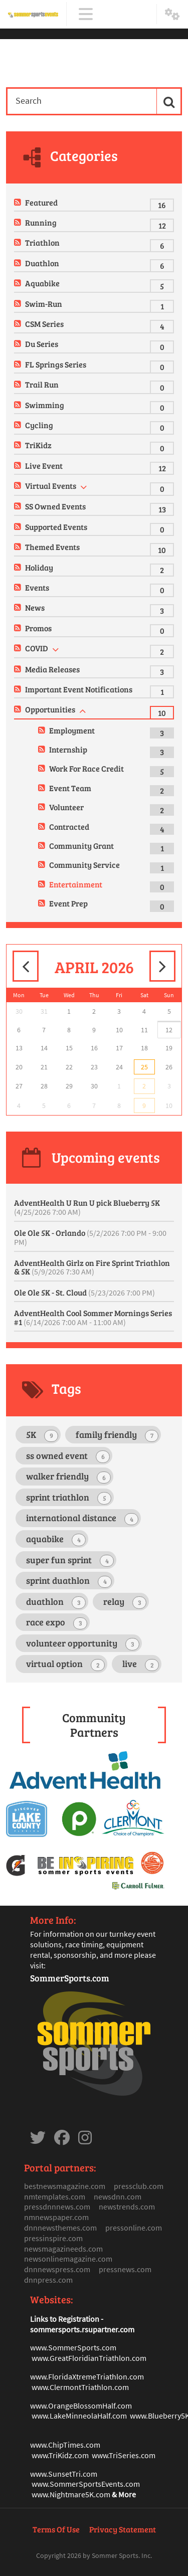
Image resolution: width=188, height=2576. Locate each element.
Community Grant (81, 845)
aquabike (56, 1539)
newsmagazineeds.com (63, 2249)
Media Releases (52, 669)
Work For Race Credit (86, 768)
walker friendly (68, 1477)
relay (124, 1602)
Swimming (44, 405)
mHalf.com (114, 2406)
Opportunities (50, 709)
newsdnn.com (117, 2196)
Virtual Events (50, 485)
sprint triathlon (68, 1498)
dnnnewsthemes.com (60, 2228)
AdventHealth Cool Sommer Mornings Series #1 (93, 1317)
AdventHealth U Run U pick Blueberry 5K (87, 1207)
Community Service (84, 864)
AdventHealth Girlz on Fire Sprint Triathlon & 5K (92, 1267)
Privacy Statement (122, 2529)
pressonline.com (133, 2228)
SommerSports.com (69, 1978)
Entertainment (75, 884)
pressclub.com (138, 2186)
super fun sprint (70, 1560)
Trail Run (42, 384)
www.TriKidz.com (60, 2455)
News (35, 607)
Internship (68, 749)
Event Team (70, 788)
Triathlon (42, 242)
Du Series (41, 343)
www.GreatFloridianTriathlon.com (89, 2358)
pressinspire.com (53, 2238)
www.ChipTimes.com (65, 2445)
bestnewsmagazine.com (64, 2186)
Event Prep (68, 903)
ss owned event (68, 1456)
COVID (36, 648)
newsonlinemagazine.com (68, 2259)
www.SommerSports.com (73, 2347)
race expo (56, 1622)
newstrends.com (127, 2206)
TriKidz (38, 445)
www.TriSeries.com (123, 2455)
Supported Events (56, 526)
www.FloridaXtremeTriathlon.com (87, 2376)
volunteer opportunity (82, 1643)
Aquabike (42, 283)
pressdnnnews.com (57, 2206)
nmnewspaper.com (56, 2217)
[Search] (81, 101)
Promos (38, 628)
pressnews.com (125, 2269)
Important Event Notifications (78, 689)
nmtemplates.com (54, 2196)
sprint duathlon (69, 1581)
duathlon (56, 1602)
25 (144, 1066)
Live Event (44, 465)
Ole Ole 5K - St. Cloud (84, 1292)
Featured (41, 202)
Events (37, 587)
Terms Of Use (56, 2529)
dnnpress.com (48, 2280)
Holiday (39, 567)
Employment (72, 730)
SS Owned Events (55, 506)
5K (42, 1435)
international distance (82, 1518)
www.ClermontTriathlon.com (80, 2387)
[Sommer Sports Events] (33, 14)
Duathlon (42, 263)
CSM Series (44, 323)
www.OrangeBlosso (63, 2406)
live (140, 1664)
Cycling (39, 425)
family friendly (117, 1435)
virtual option (65, 1664)
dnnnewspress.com (57, 2269)
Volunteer (66, 807)
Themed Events (52, 546)
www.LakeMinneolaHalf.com (79, 2416)
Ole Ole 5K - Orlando (90, 1237)
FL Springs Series (55, 364)
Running (41, 222)
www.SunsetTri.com (63, 2474)
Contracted (69, 826)
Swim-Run (43, 303)
